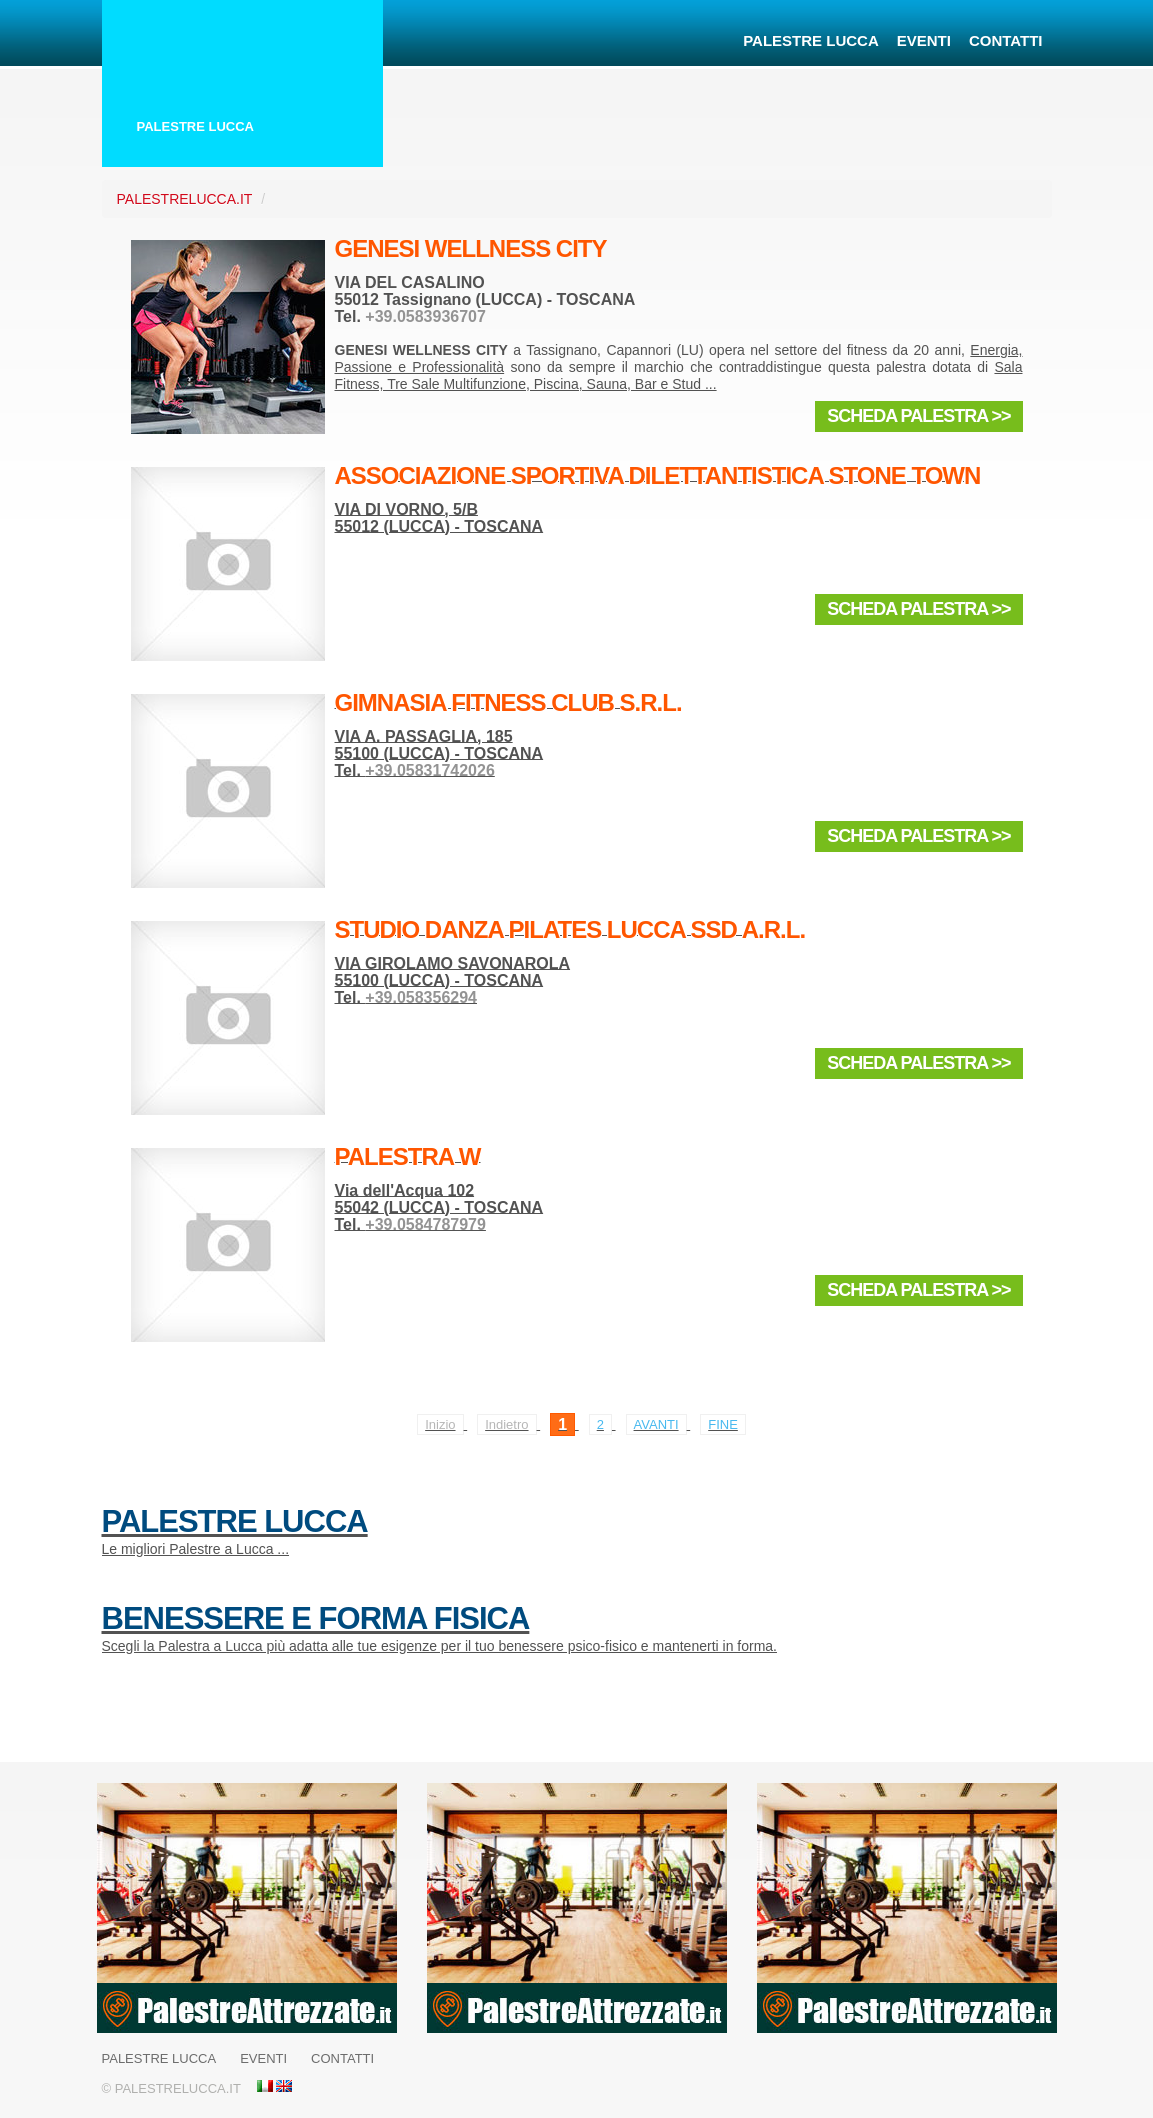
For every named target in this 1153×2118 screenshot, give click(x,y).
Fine (723, 1424)
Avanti (656, 1424)
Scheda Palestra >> (918, 416)
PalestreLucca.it (185, 199)
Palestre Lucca (811, 40)
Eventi (924, 40)
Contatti (1006, 40)
